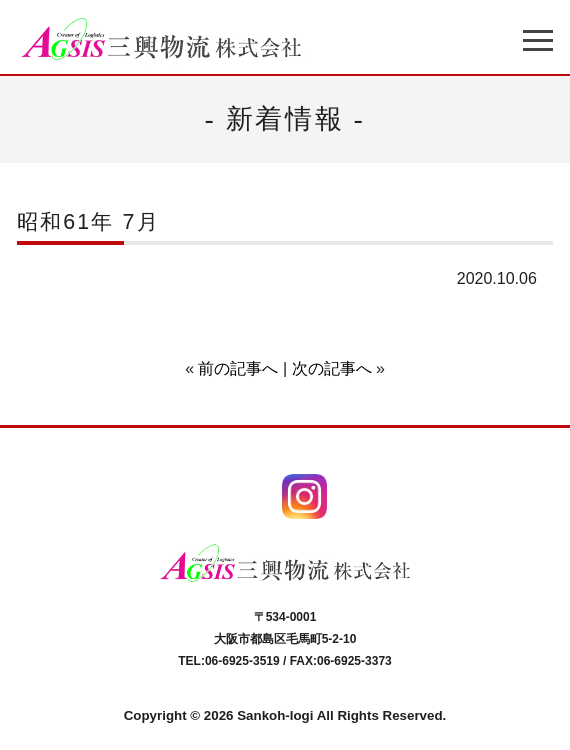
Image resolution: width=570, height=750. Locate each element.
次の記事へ (332, 368)
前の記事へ (238, 368)
